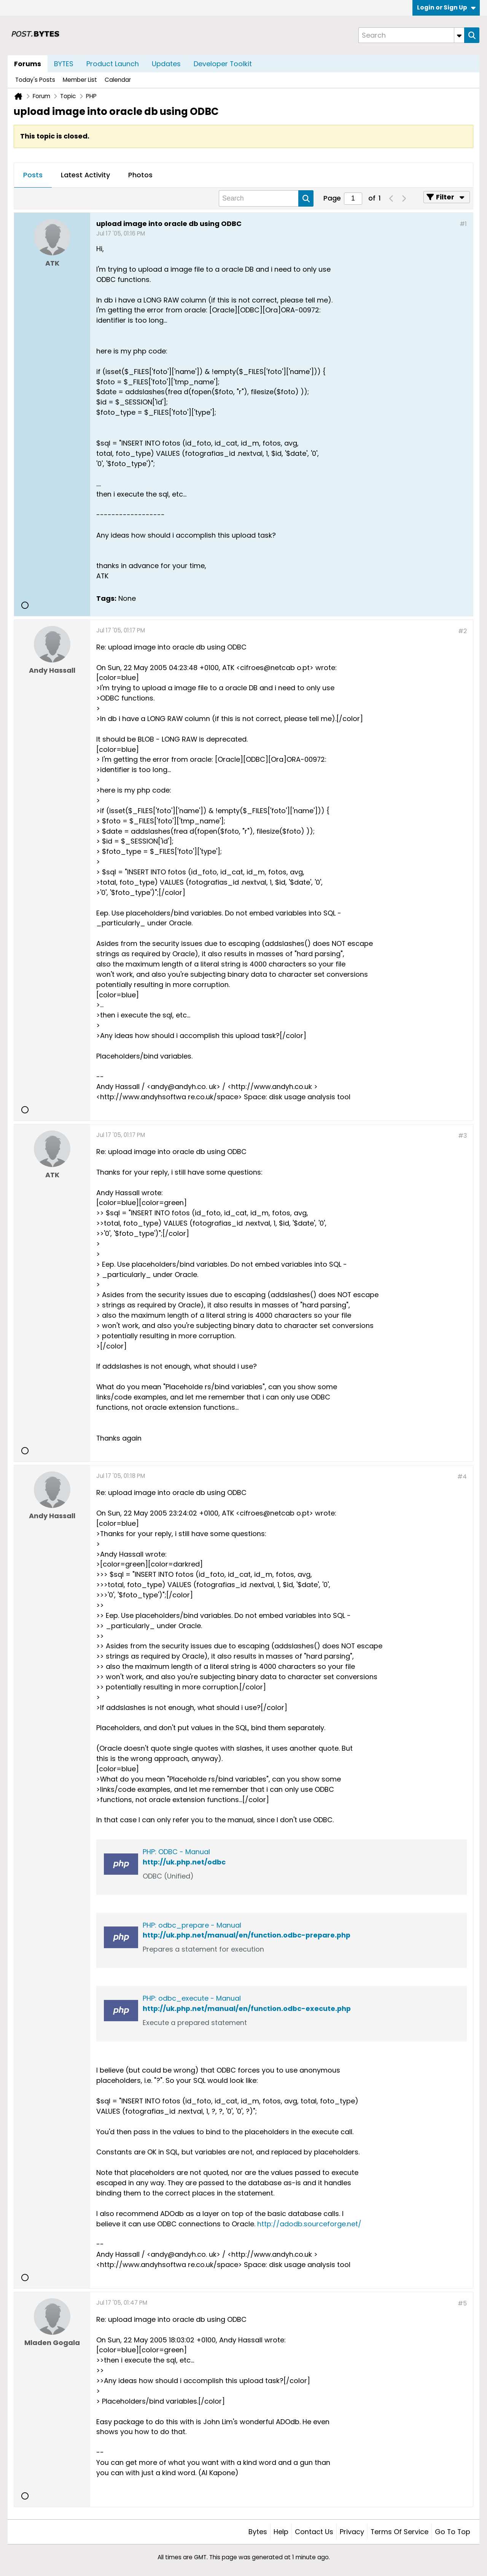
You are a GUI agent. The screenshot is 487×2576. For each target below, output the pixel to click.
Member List (80, 80)
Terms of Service (399, 2531)
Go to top (452, 2531)
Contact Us (314, 2531)
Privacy (352, 2531)
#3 (462, 1136)
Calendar (118, 80)
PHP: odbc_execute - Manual (192, 1998)
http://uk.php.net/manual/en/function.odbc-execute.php (247, 2008)
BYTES (63, 63)
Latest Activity (85, 175)
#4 (462, 1477)
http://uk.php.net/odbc (184, 1862)
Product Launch (112, 63)
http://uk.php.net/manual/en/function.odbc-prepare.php (246, 1935)
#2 (462, 631)
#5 (462, 2303)
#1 (463, 224)
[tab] (33, 175)
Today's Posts (35, 80)
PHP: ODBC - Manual (176, 1851)
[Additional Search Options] (459, 35)
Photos (140, 175)
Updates (166, 63)
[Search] (411, 35)
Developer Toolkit (223, 63)
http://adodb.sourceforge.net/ (309, 2224)
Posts (33, 175)
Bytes (257, 2531)
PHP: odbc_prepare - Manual (192, 1925)
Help (281, 2531)
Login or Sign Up (446, 7)
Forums (27, 63)
